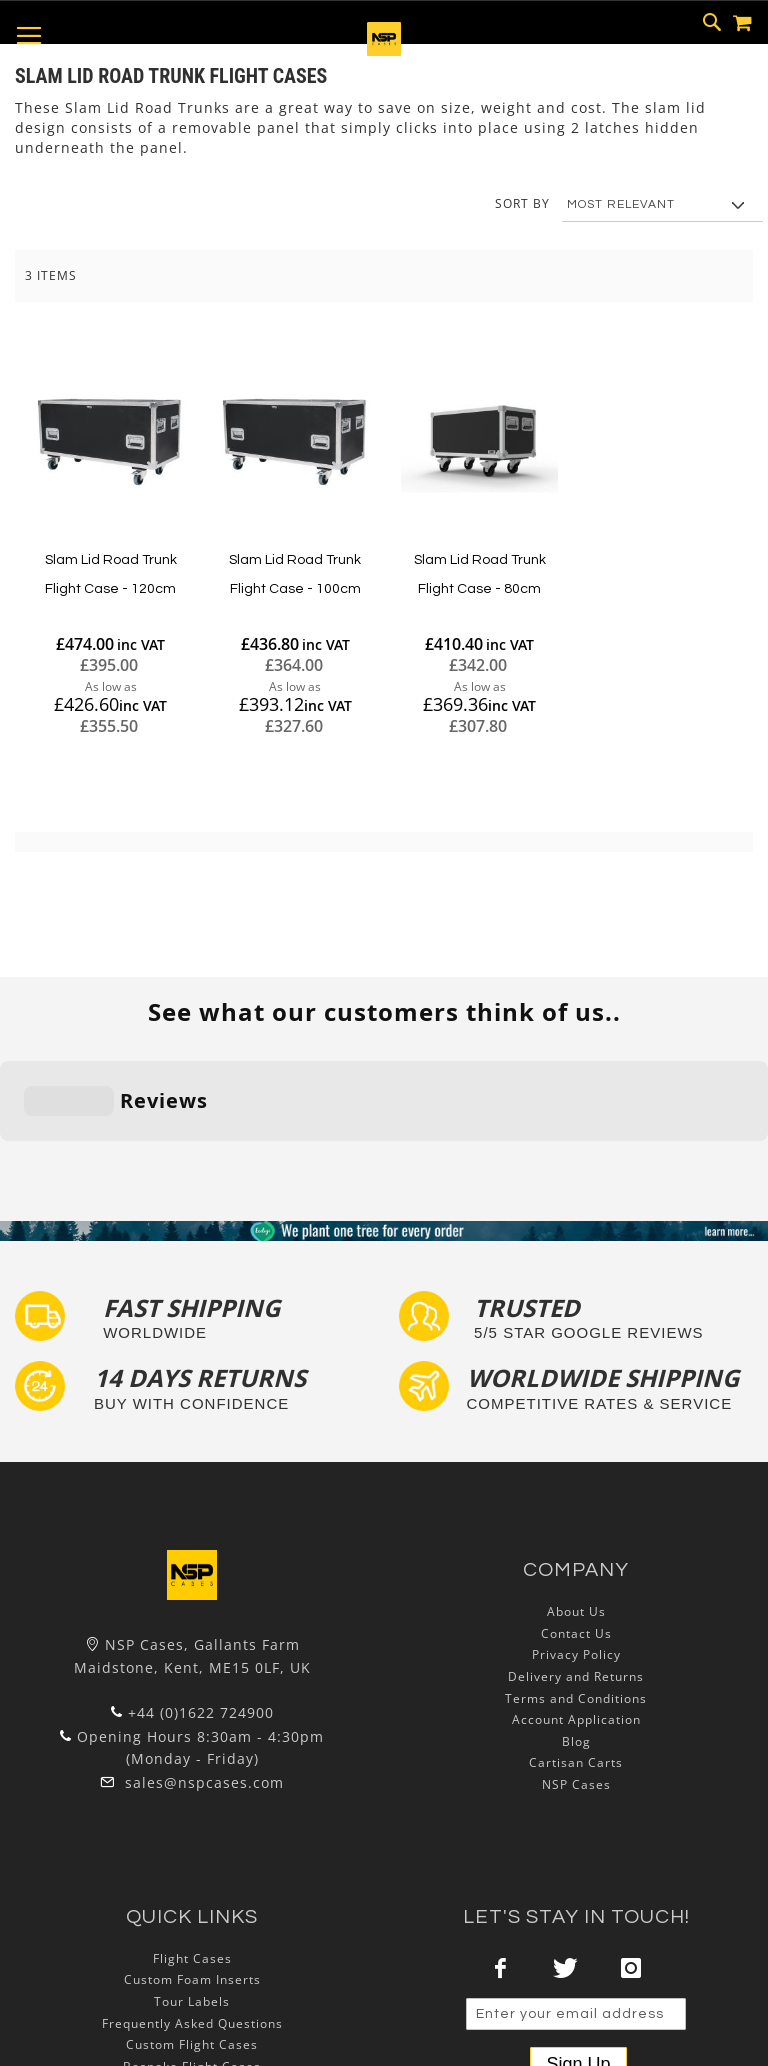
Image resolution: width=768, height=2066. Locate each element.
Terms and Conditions (576, 1574)
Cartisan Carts (576, 1639)
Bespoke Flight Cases (192, 1942)
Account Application (576, 1596)
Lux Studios (192, 1986)
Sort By (522, 203)
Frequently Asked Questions (192, 1899)
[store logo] (384, 50)
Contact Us (576, 1510)
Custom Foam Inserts (192, 1856)
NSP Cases (576, 1661)
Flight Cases (192, 1835)
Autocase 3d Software (192, 2007)
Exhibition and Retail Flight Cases (192, 1964)
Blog (576, 1618)
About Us (576, 1488)
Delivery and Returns (576, 1553)
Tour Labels (192, 1878)
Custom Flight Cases (192, 1921)
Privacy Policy (576, 1531)
